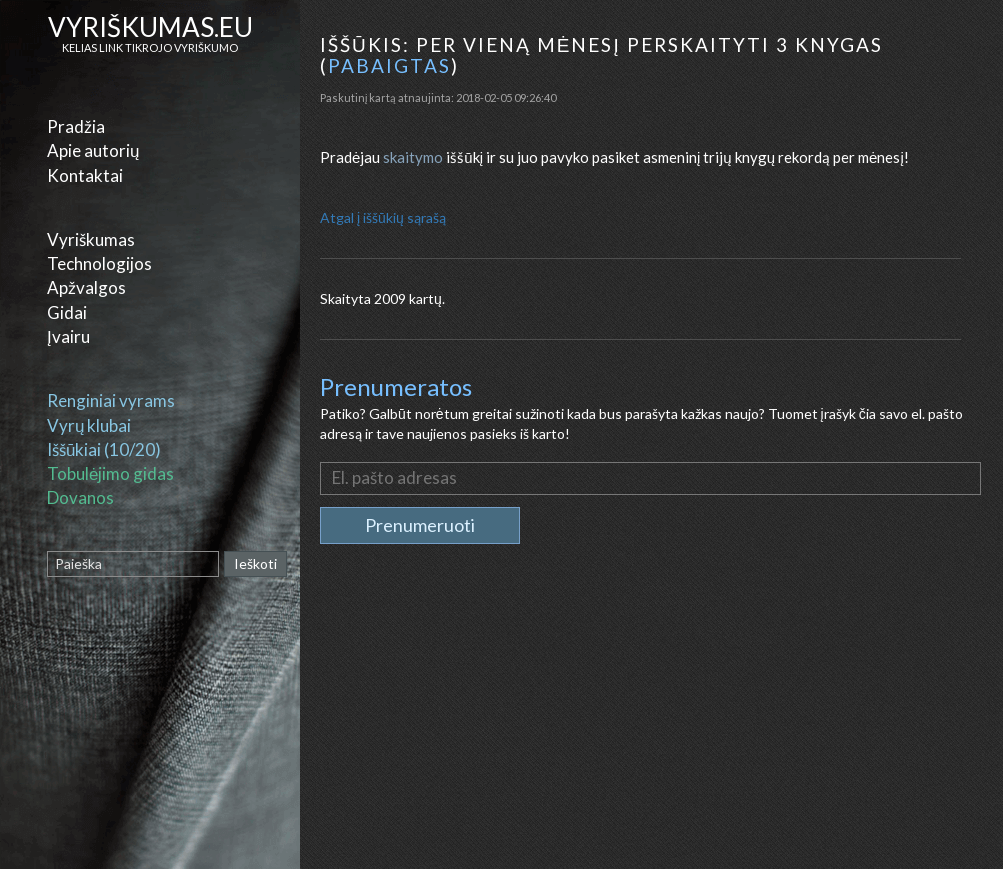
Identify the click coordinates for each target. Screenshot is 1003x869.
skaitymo (413, 157)
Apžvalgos (86, 287)
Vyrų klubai (89, 425)
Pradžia (76, 126)
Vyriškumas (91, 239)
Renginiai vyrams (111, 400)
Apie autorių (93, 150)
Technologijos (99, 263)
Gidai (67, 312)
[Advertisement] (654, 724)
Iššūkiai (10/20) (104, 449)
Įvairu (68, 336)
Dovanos (80, 497)
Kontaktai (85, 175)
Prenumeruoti (420, 525)
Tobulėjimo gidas (110, 473)
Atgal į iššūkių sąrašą (383, 217)
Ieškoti (255, 563)
